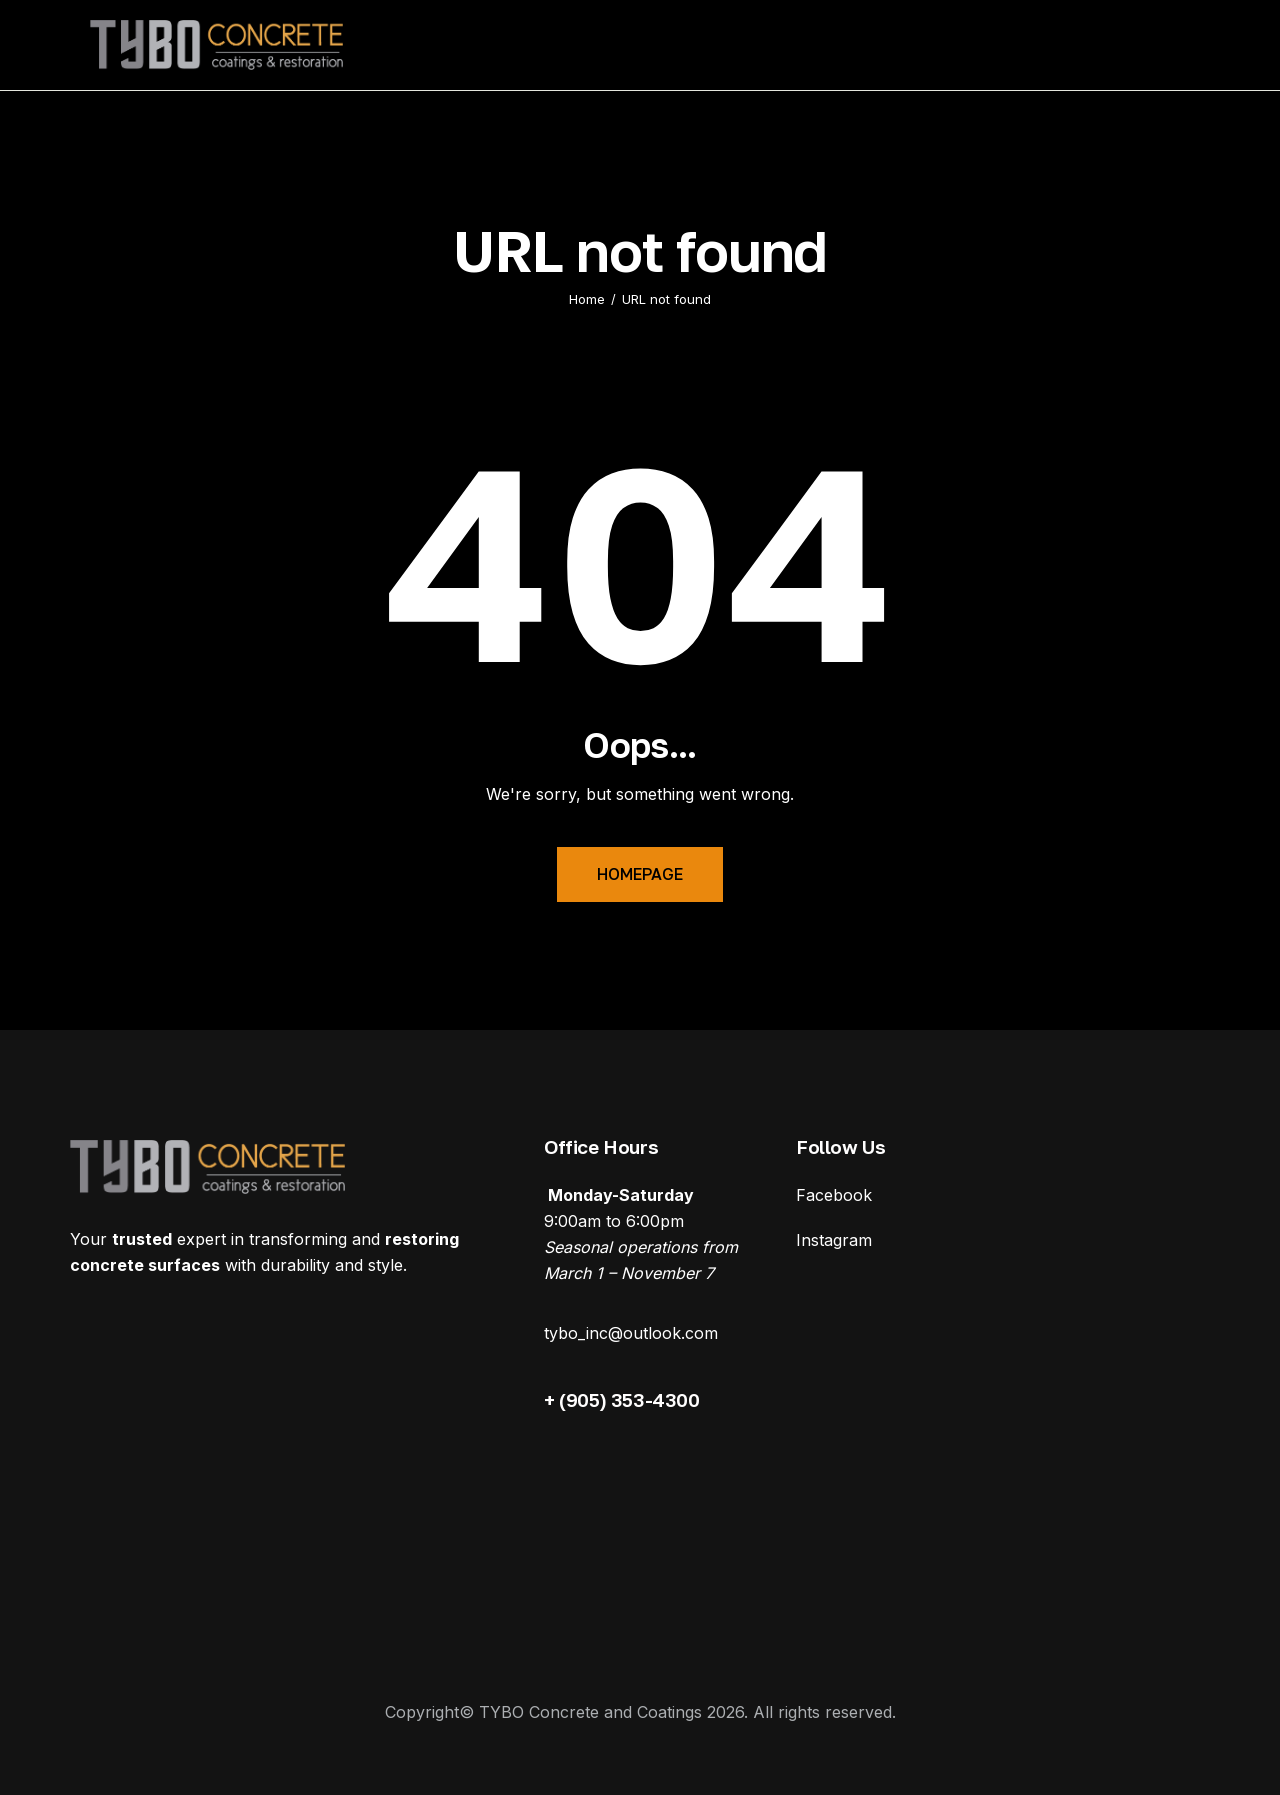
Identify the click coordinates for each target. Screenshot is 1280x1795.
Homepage (640, 874)
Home (587, 299)
